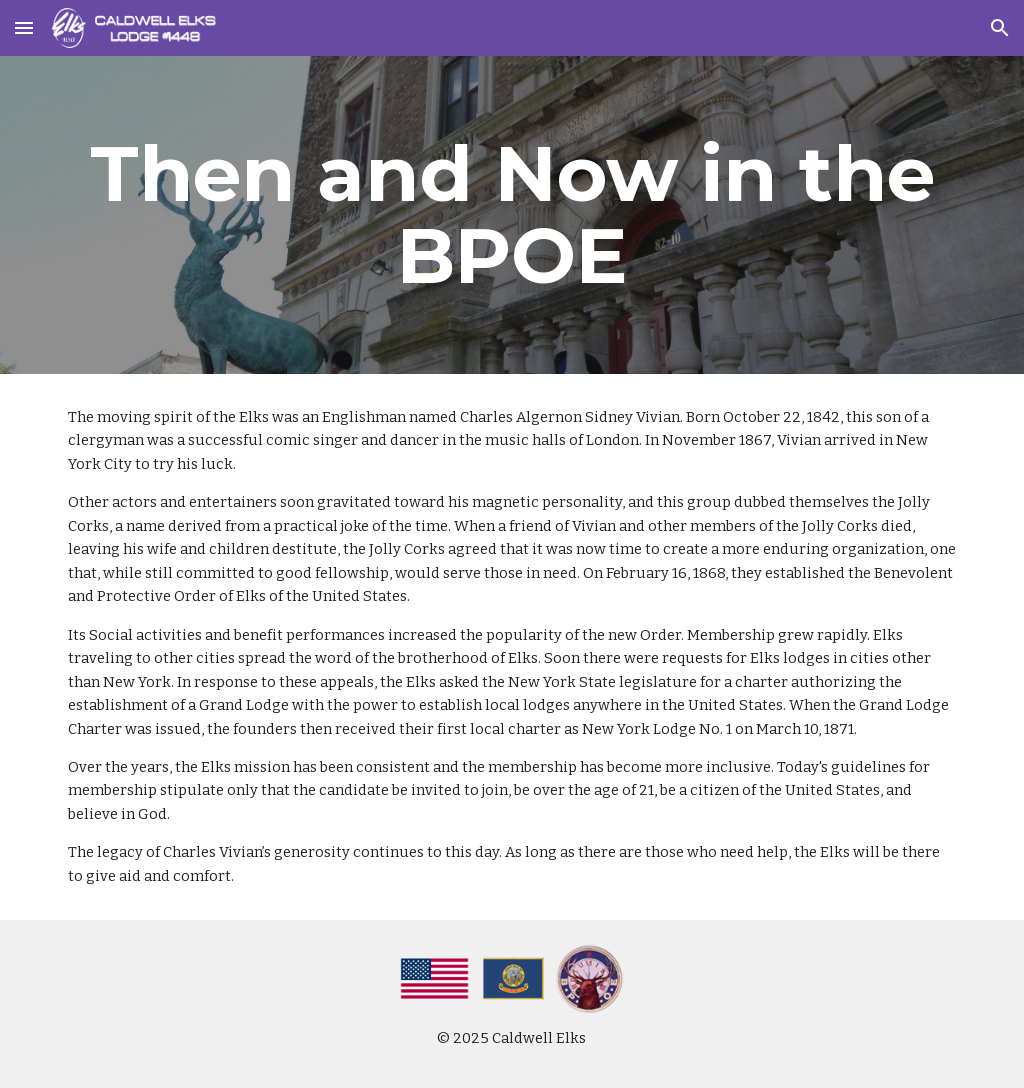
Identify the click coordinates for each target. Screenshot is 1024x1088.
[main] (512, 215)
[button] (24, 27)
